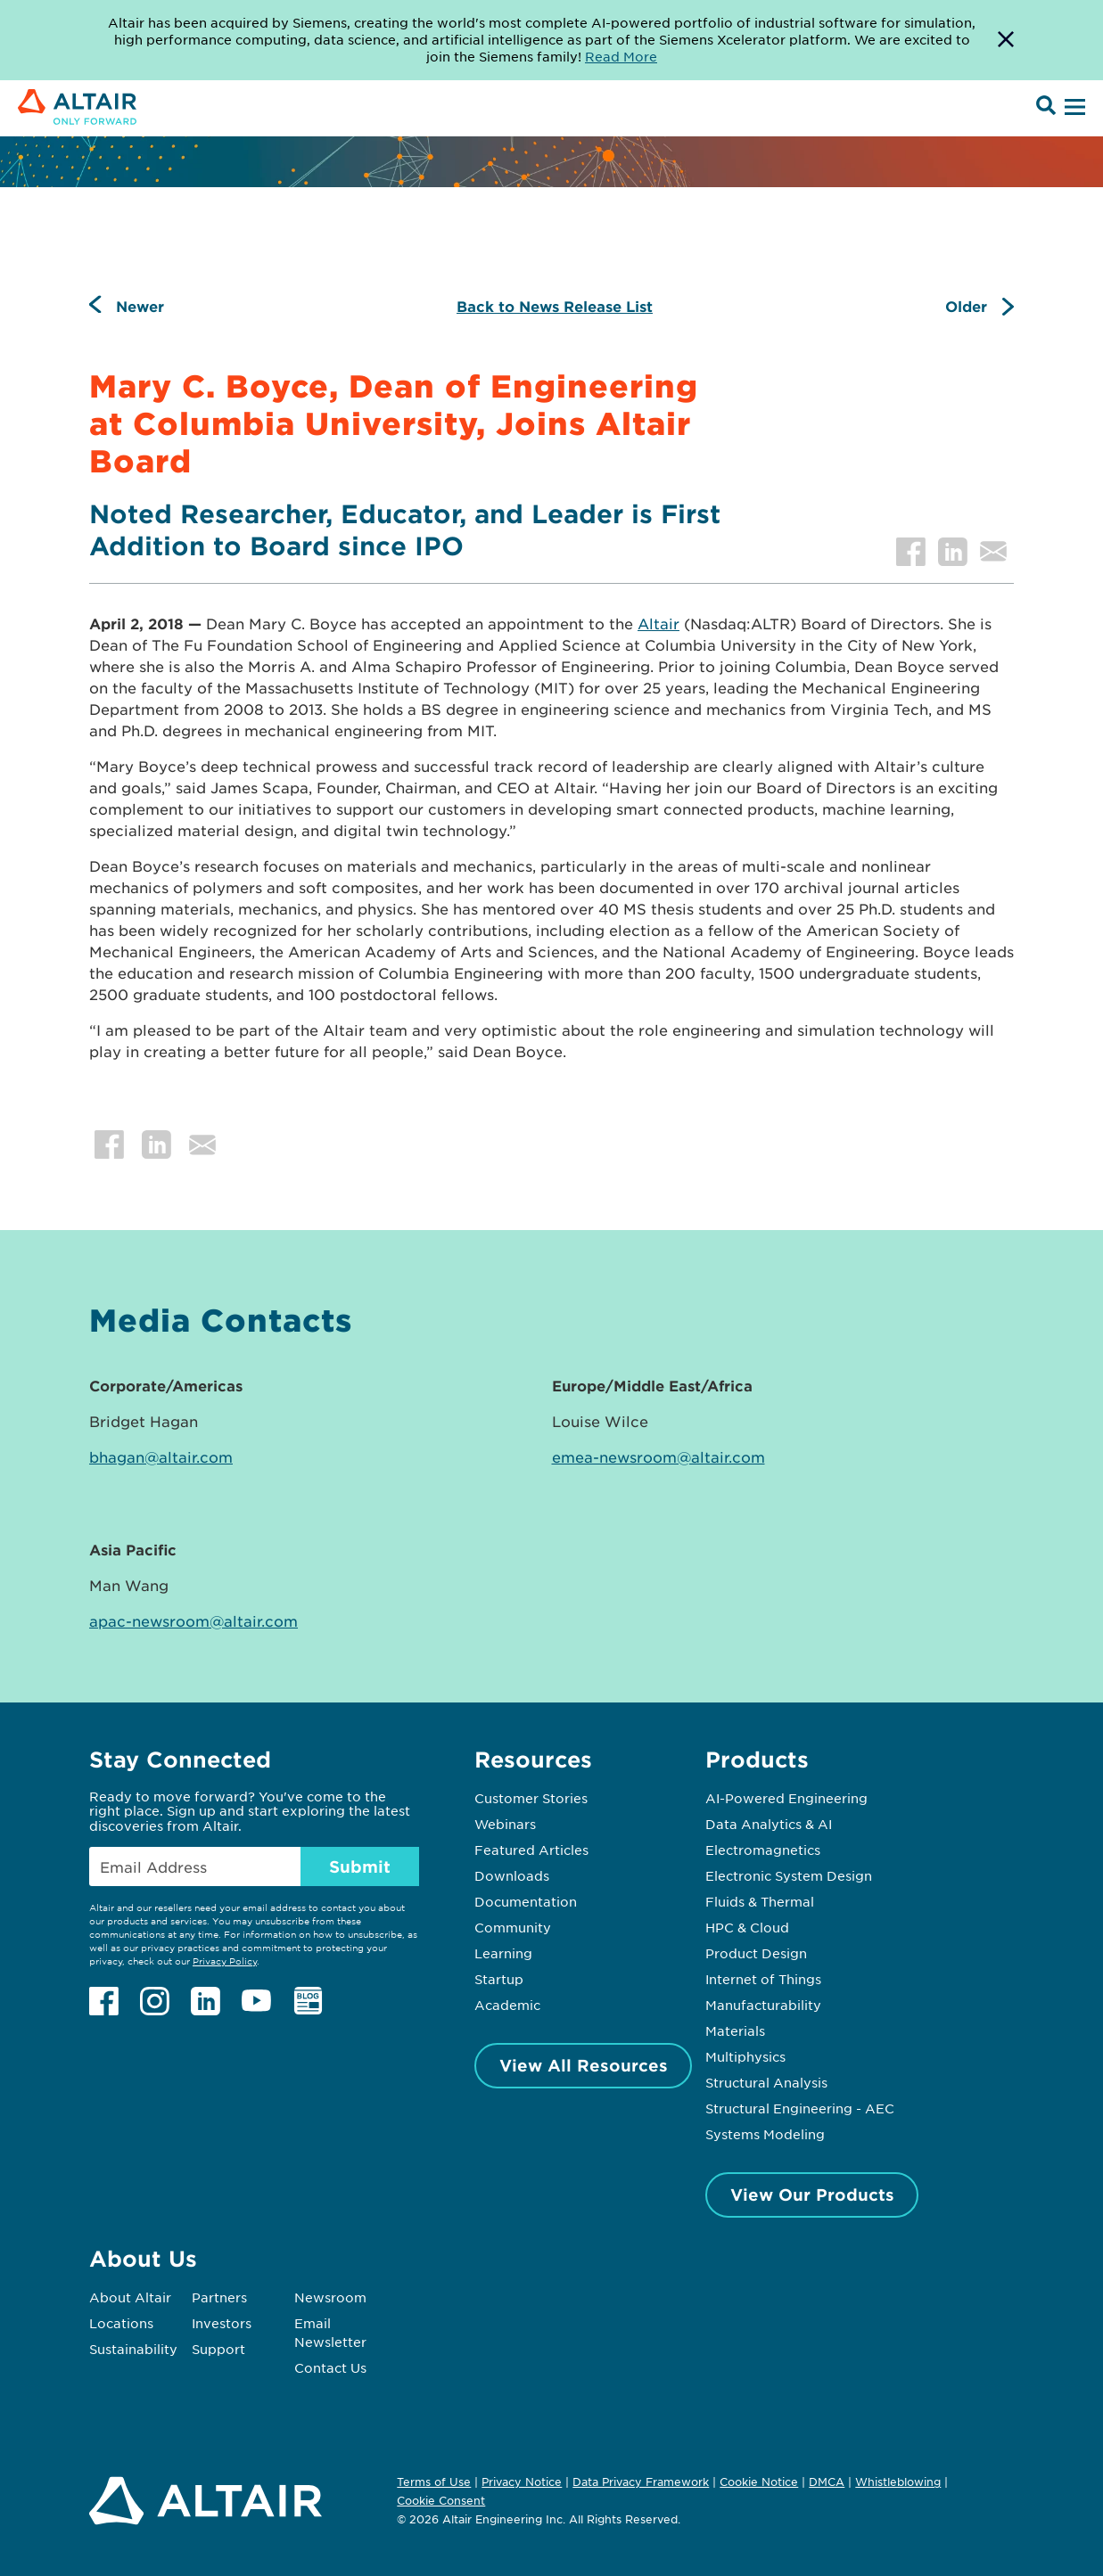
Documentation (525, 1901)
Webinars (505, 1824)
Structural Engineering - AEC (799, 2108)
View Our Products (812, 2194)
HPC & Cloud (747, 1927)
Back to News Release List (555, 306)
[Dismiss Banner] (1006, 40)
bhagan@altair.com (161, 1456)
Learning (503, 1953)
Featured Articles (531, 1850)
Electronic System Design (788, 1875)
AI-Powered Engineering (786, 1798)
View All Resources (583, 2065)
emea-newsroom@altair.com (658, 1456)
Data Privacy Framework (640, 2481)
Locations (121, 2323)
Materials (735, 2030)
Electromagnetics (762, 1850)
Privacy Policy (225, 1960)
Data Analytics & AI (768, 1824)
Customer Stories (531, 1798)
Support (218, 2349)
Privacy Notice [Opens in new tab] (522, 2481)
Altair (658, 623)
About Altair (130, 2297)
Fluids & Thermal (759, 1901)
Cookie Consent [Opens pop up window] (441, 2501)
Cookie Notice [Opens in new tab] (759, 2481)
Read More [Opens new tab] (621, 56)
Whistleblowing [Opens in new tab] (898, 2481)
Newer (140, 306)
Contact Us (330, 2367)
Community (512, 1927)
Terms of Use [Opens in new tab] (434, 2481)
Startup (498, 1979)
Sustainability (133, 2349)
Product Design (756, 1953)
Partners (219, 2297)
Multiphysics (745, 2056)
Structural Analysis (766, 2082)
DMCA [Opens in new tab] (826, 2481)
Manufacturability (763, 2005)
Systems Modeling (765, 2134)
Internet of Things (763, 1979)
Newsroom (330, 2297)
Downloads (511, 1875)
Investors (221, 2323)
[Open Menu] (1072, 107)
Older (966, 306)
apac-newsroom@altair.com (193, 1620)
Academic (507, 2005)
